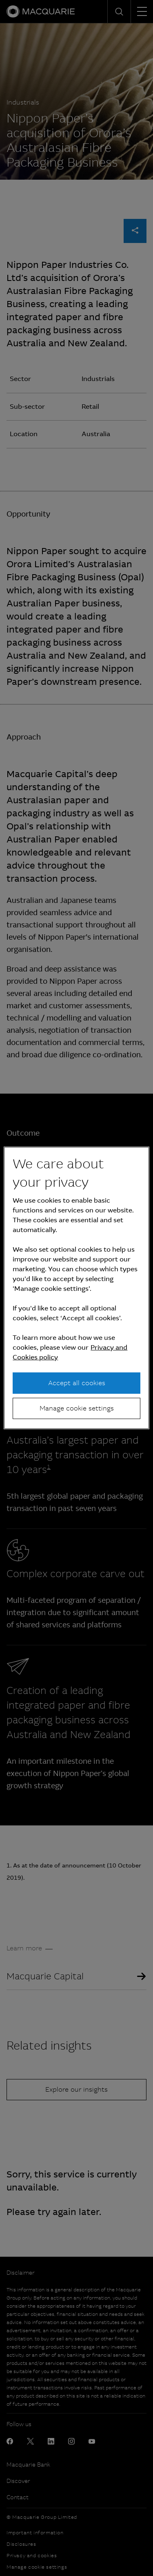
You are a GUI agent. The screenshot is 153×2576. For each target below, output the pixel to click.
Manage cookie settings (77, 1408)
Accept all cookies (76, 1382)
